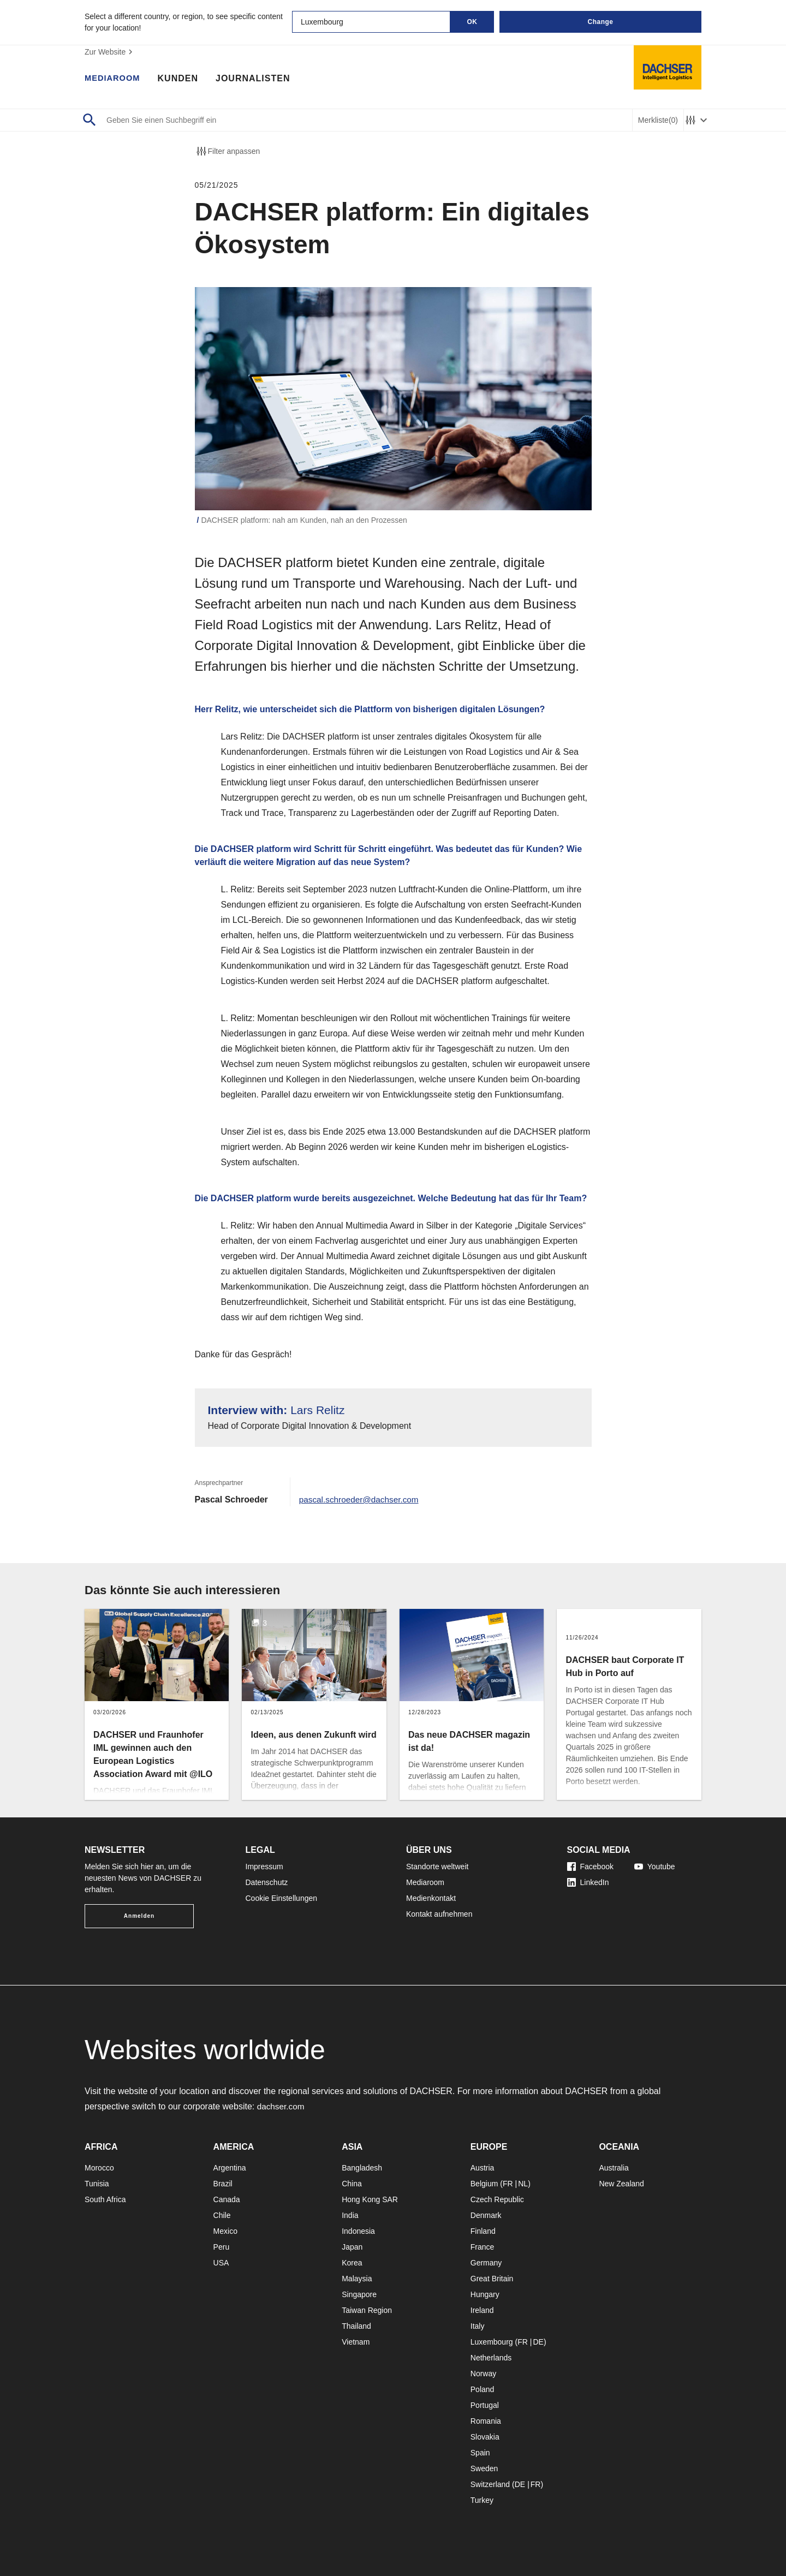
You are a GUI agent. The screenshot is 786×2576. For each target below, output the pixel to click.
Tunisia (97, 2183)
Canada (226, 2199)
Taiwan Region (367, 2310)
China (352, 2183)
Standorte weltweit (437, 1866)
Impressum (264, 1866)
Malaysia (357, 2278)
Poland (483, 2389)
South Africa (105, 2199)
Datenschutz (267, 1882)
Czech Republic (497, 2199)
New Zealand (621, 2183)
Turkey (482, 2500)
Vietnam (356, 2342)
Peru (221, 2247)
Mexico (225, 2231)
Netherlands (491, 2357)
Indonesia (358, 2231)
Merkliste (658, 120)
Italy (478, 2326)
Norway (483, 2373)
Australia (613, 2167)
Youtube (654, 1866)
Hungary (485, 2294)
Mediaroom (115, 79)
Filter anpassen (227, 151)
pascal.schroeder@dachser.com (361, 1499)
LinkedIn (588, 1882)
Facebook (590, 1866)
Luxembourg (492, 2342)
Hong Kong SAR (370, 2199)
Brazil (223, 2183)
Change (600, 22)
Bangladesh (362, 2167)
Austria (483, 2167)
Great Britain (492, 2278)
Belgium (484, 2183)
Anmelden (139, 1916)
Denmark (486, 2215)
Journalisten (258, 79)
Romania (486, 2421)
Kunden (182, 79)
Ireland (482, 2310)
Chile (222, 2215)
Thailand (356, 2326)
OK (472, 22)
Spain (480, 2452)
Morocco (99, 2167)
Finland (483, 2231)
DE (538, 2342)
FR (508, 2183)
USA (221, 2262)
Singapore (359, 2294)
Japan (352, 2247)
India (350, 2215)
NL (523, 2183)
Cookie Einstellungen (282, 1898)
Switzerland (490, 2484)
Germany (486, 2262)
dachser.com (282, 2106)
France (483, 2247)
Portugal (485, 2405)
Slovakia (485, 2436)
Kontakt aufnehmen (439, 1914)
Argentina (229, 2167)
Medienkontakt (431, 1898)
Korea (352, 2262)
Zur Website (110, 52)
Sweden (484, 2468)
